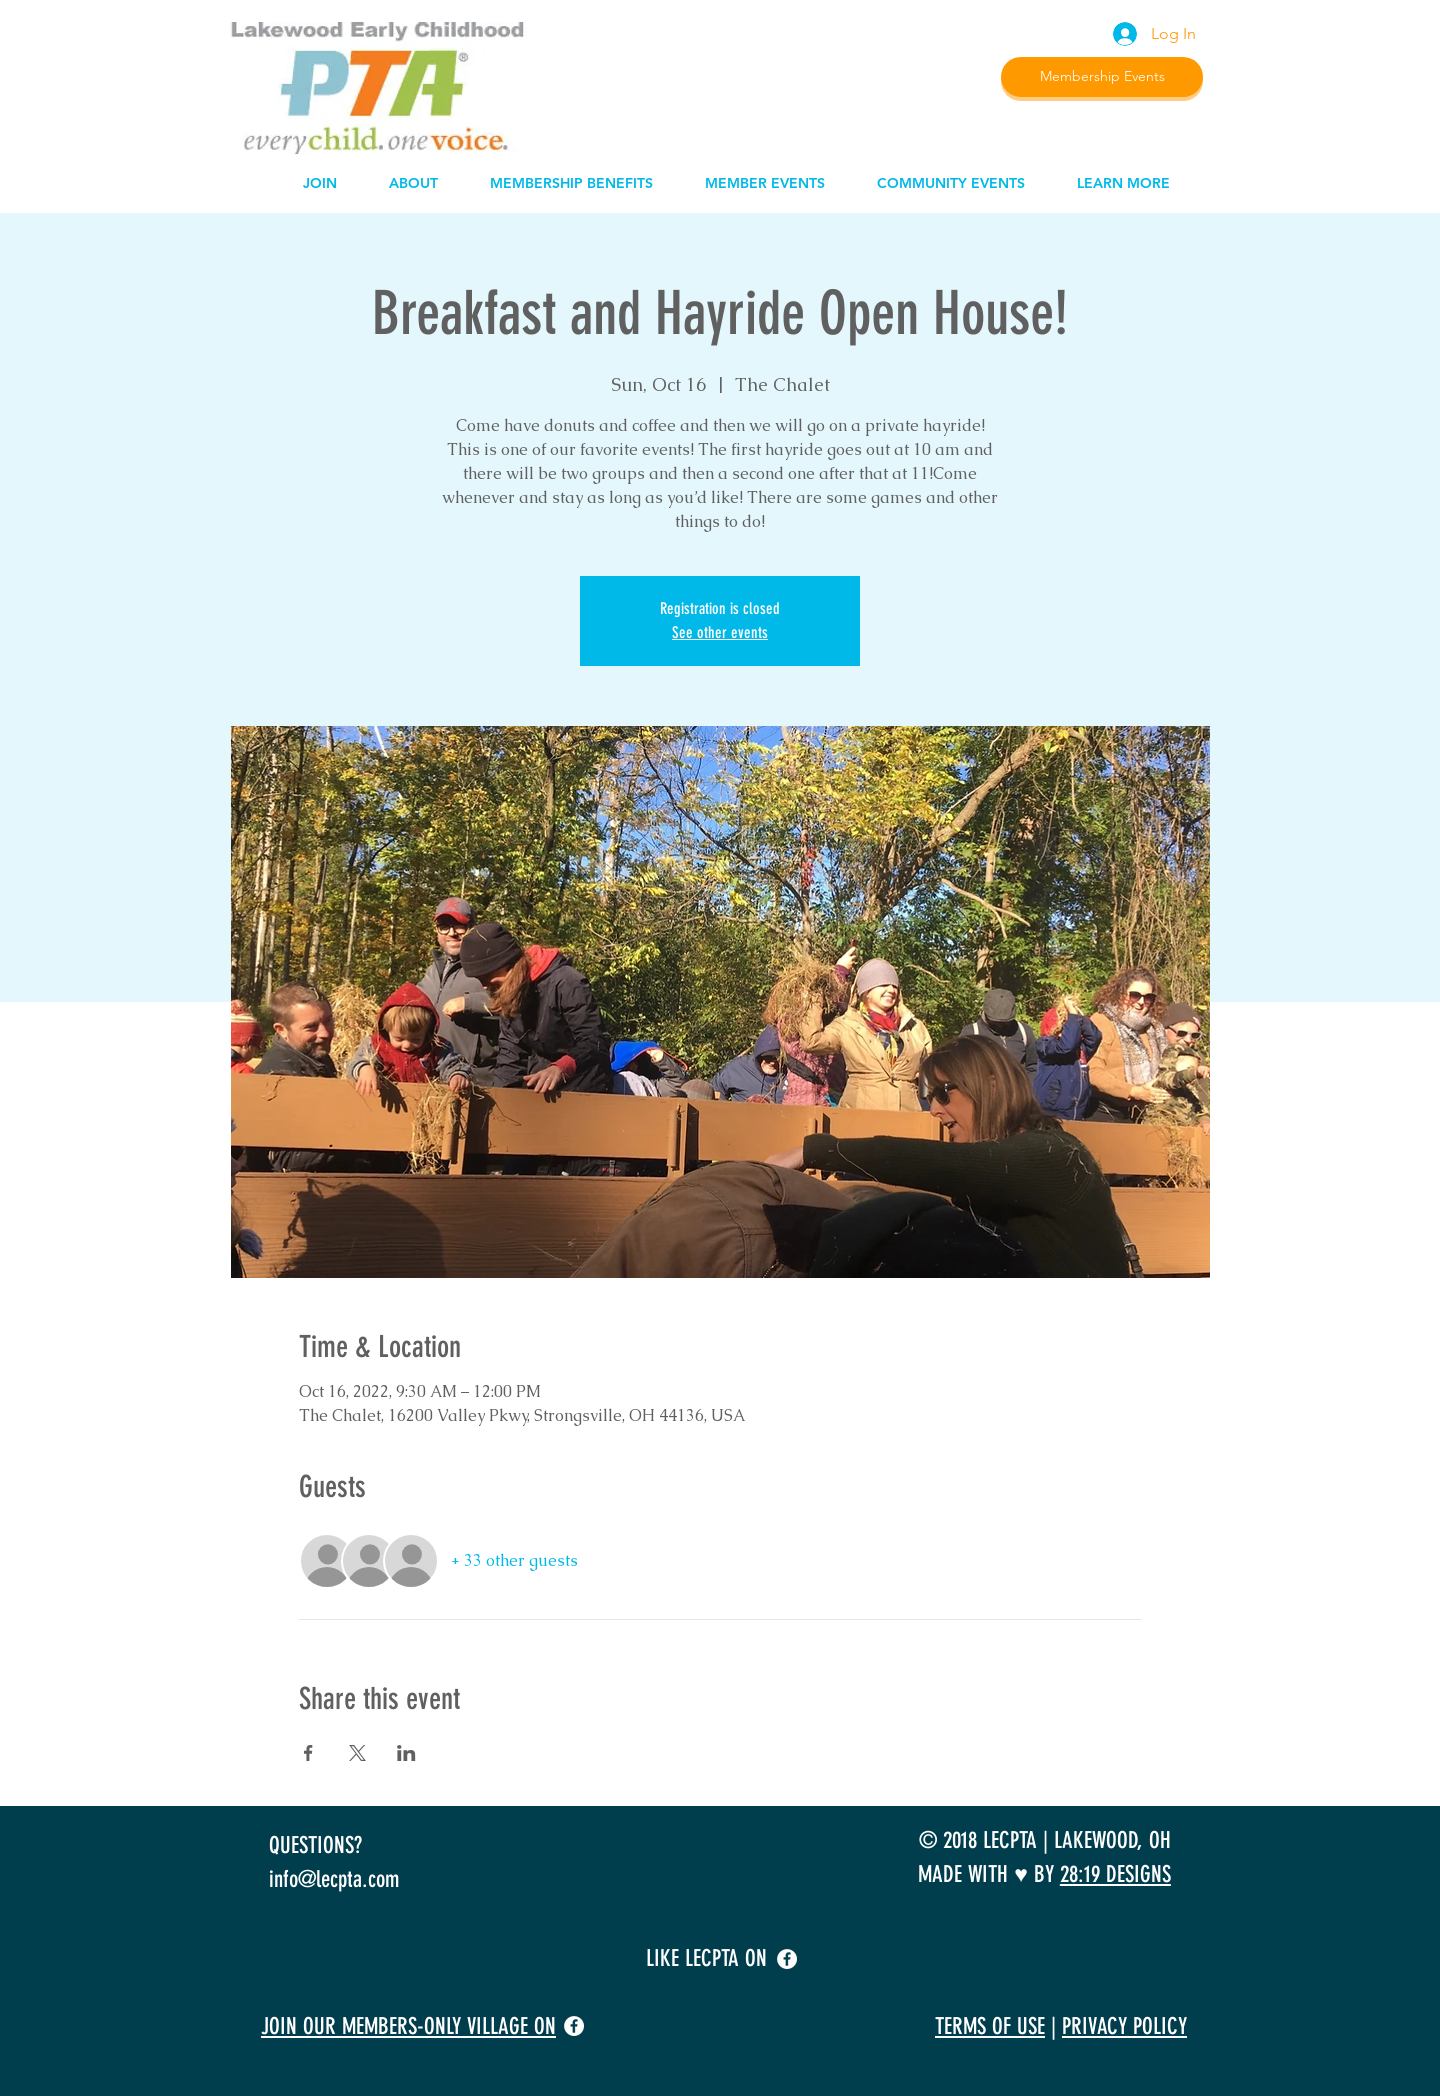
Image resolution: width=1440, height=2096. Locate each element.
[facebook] (787, 1959)
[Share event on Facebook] (308, 1753)
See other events (720, 632)
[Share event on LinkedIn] (406, 1753)
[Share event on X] (357, 1753)
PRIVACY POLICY (1124, 2026)
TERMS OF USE (990, 2026)
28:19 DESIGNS (1115, 1874)
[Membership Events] (1102, 77)
